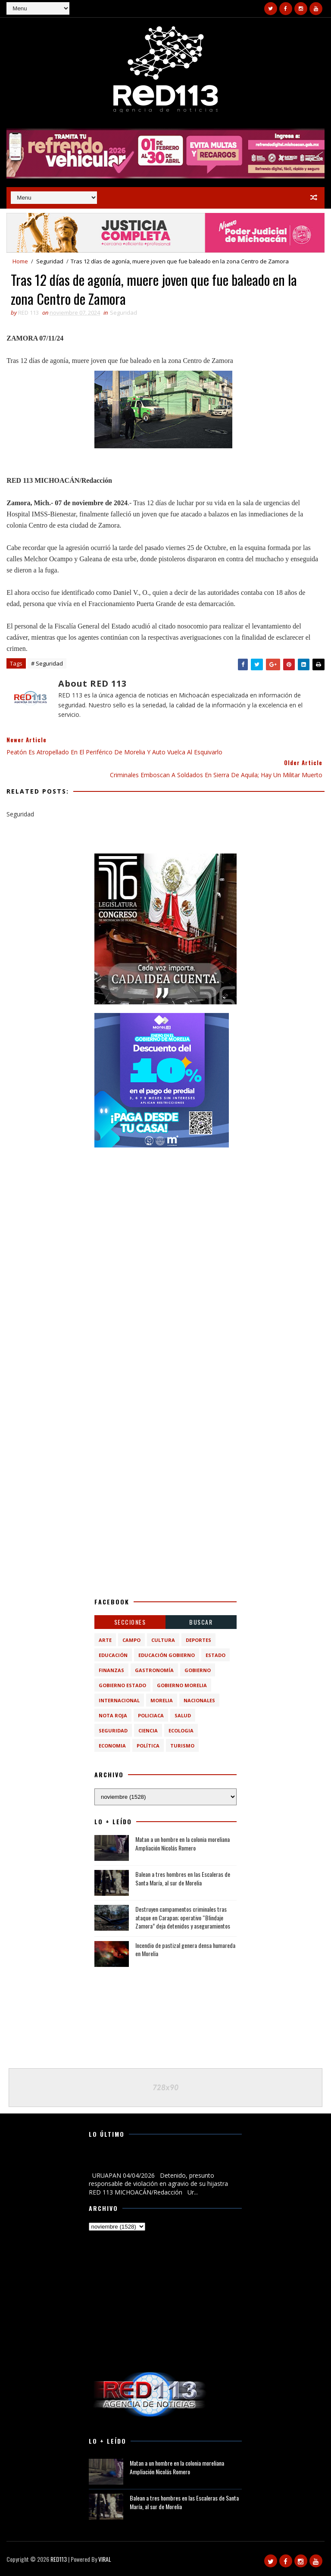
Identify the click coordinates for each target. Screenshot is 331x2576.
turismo (182, 1745)
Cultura (163, 1640)
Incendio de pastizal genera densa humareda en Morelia (185, 1949)
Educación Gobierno (166, 1655)
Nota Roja (113, 1715)
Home (20, 261)
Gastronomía (154, 1670)
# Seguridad (47, 663)
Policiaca (151, 1715)
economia (112, 1745)
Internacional (119, 1700)
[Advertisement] (165, 1210)
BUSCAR (200, 1621)
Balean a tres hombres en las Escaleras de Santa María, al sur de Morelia (182, 1878)
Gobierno (197, 1670)
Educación (113, 1655)
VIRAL (104, 2558)
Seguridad (49, 261)
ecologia (181, 1730)
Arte (105, 1640)
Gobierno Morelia (182, 1685)
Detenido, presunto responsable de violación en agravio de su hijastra (163, 2161)
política (148, 1745)
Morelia (161, 1700)
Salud (183, 1715)
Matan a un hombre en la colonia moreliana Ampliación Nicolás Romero (182, 1843)
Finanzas (111, 1670)
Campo (131, 1640)
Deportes (198, 1640)
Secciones (130, 1621)
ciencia (148, 1730)
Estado (215, 1655)
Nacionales (199, 1700)
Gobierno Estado (122, 1685)
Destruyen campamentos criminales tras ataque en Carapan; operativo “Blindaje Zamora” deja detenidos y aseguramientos (182, 1917)
